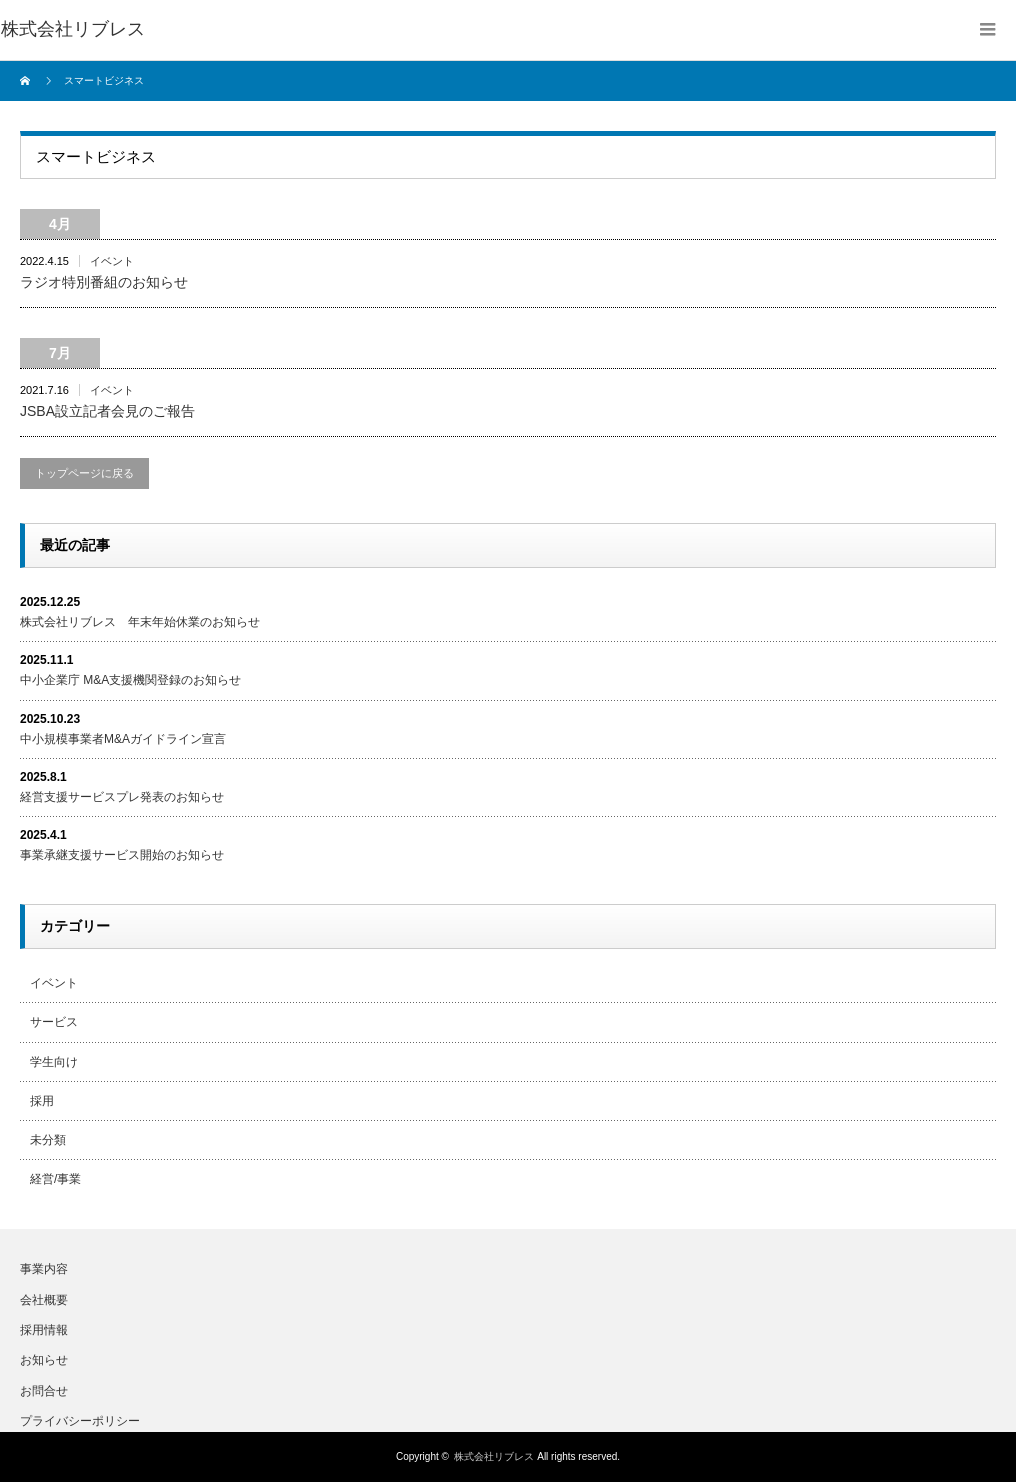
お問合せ (44, 1391)
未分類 (48, 1140)
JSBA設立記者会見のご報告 (107, 411)
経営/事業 (55, 1179)
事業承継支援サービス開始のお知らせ (122, 855)
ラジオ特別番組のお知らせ (104, 282)
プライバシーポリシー (80, 1421)
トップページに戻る (84, 473)
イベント (112, 261)
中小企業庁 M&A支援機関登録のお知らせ (130, 680)
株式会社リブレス (494, 1456)
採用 (42, 1101)
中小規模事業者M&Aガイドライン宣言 (123, 739)
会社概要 (44, 1300)
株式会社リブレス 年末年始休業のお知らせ (140, 622)
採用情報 (44, 1330)
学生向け (54, 1062)
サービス (54, 1022)
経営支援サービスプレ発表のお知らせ (122, 797)
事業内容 (44, 1269)
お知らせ (44, 1360)
